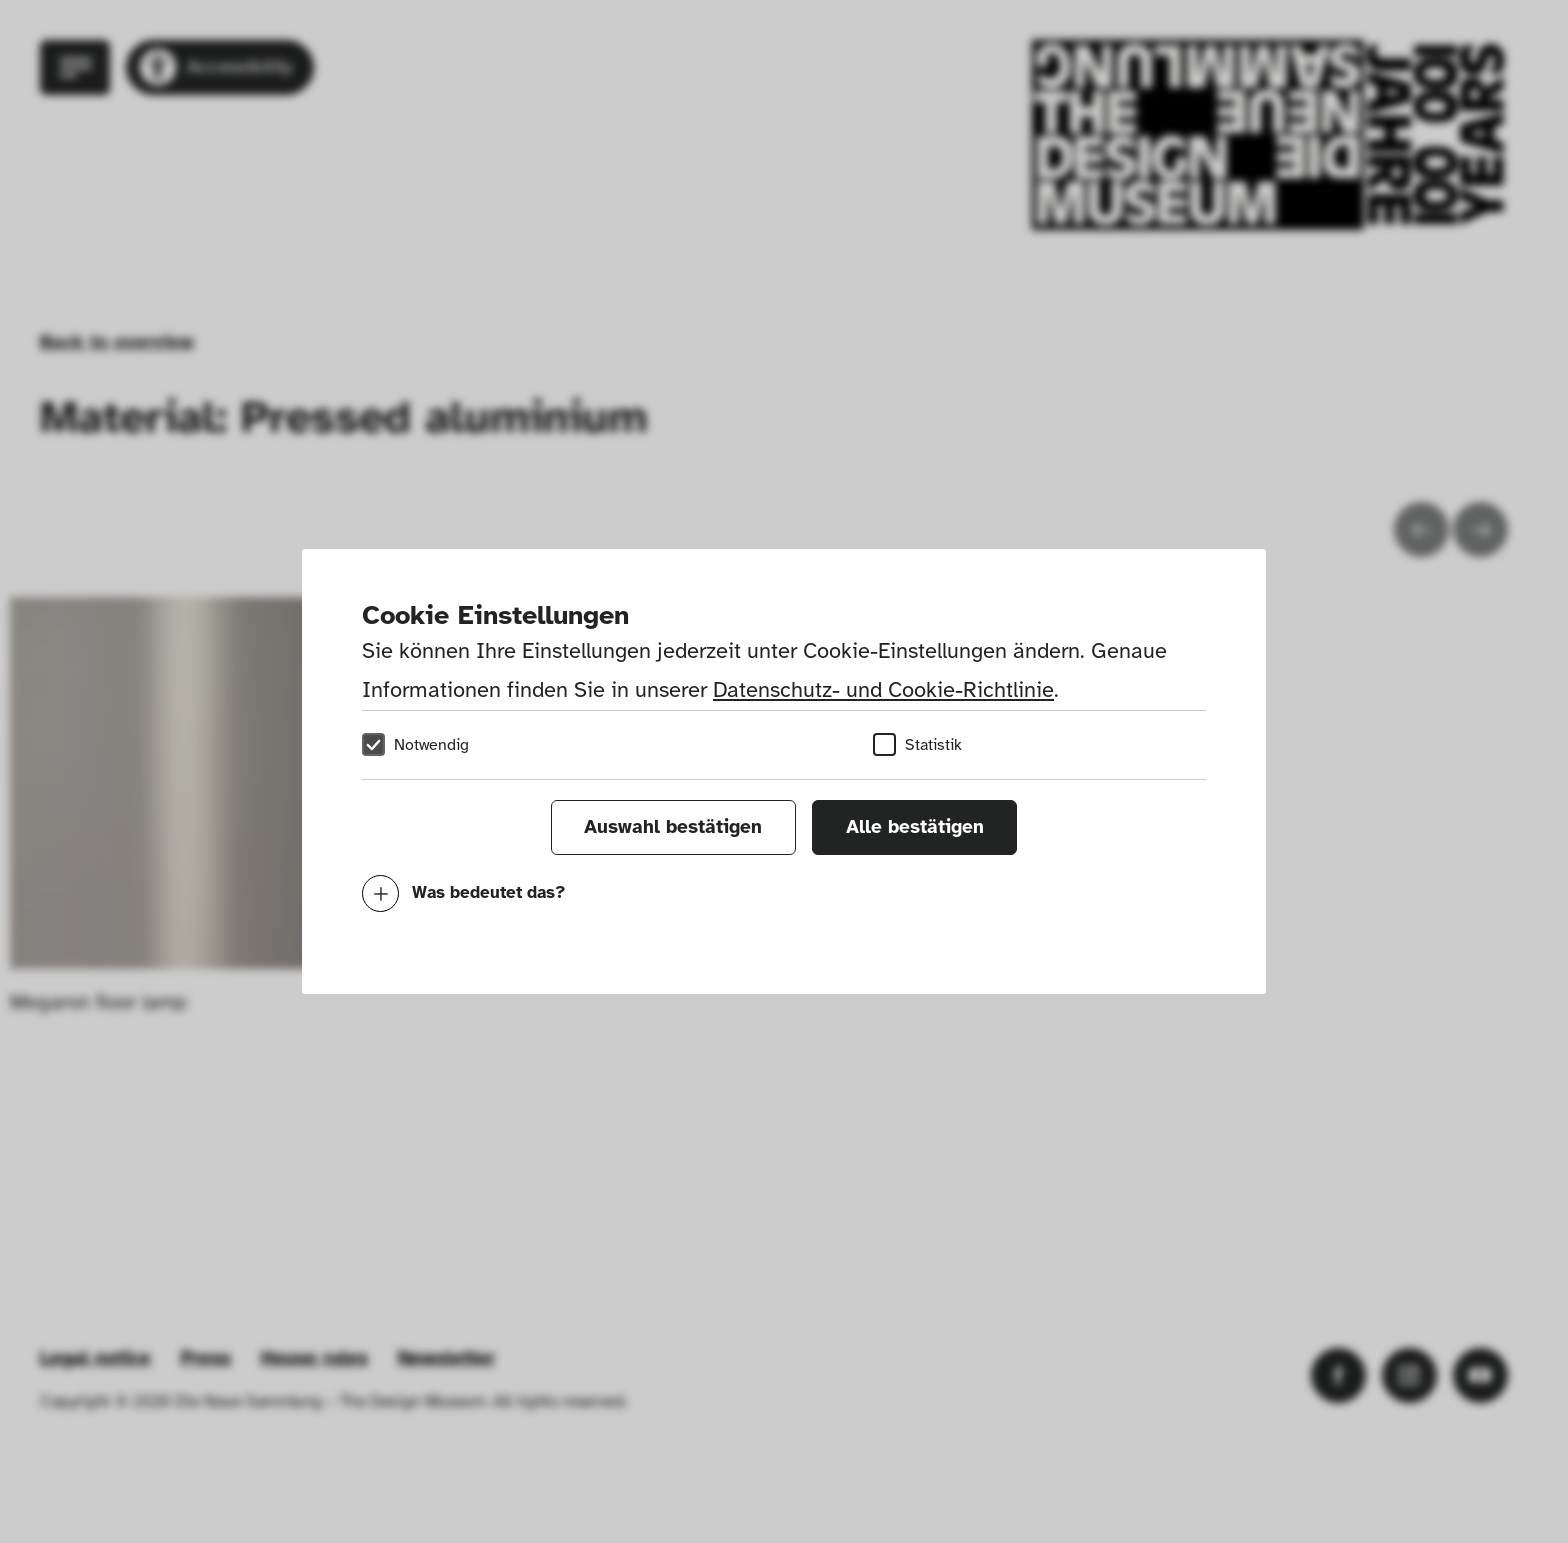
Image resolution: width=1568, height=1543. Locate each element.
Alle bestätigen (915, 827)
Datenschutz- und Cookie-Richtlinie (883, 689)
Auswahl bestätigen (673, 827)
